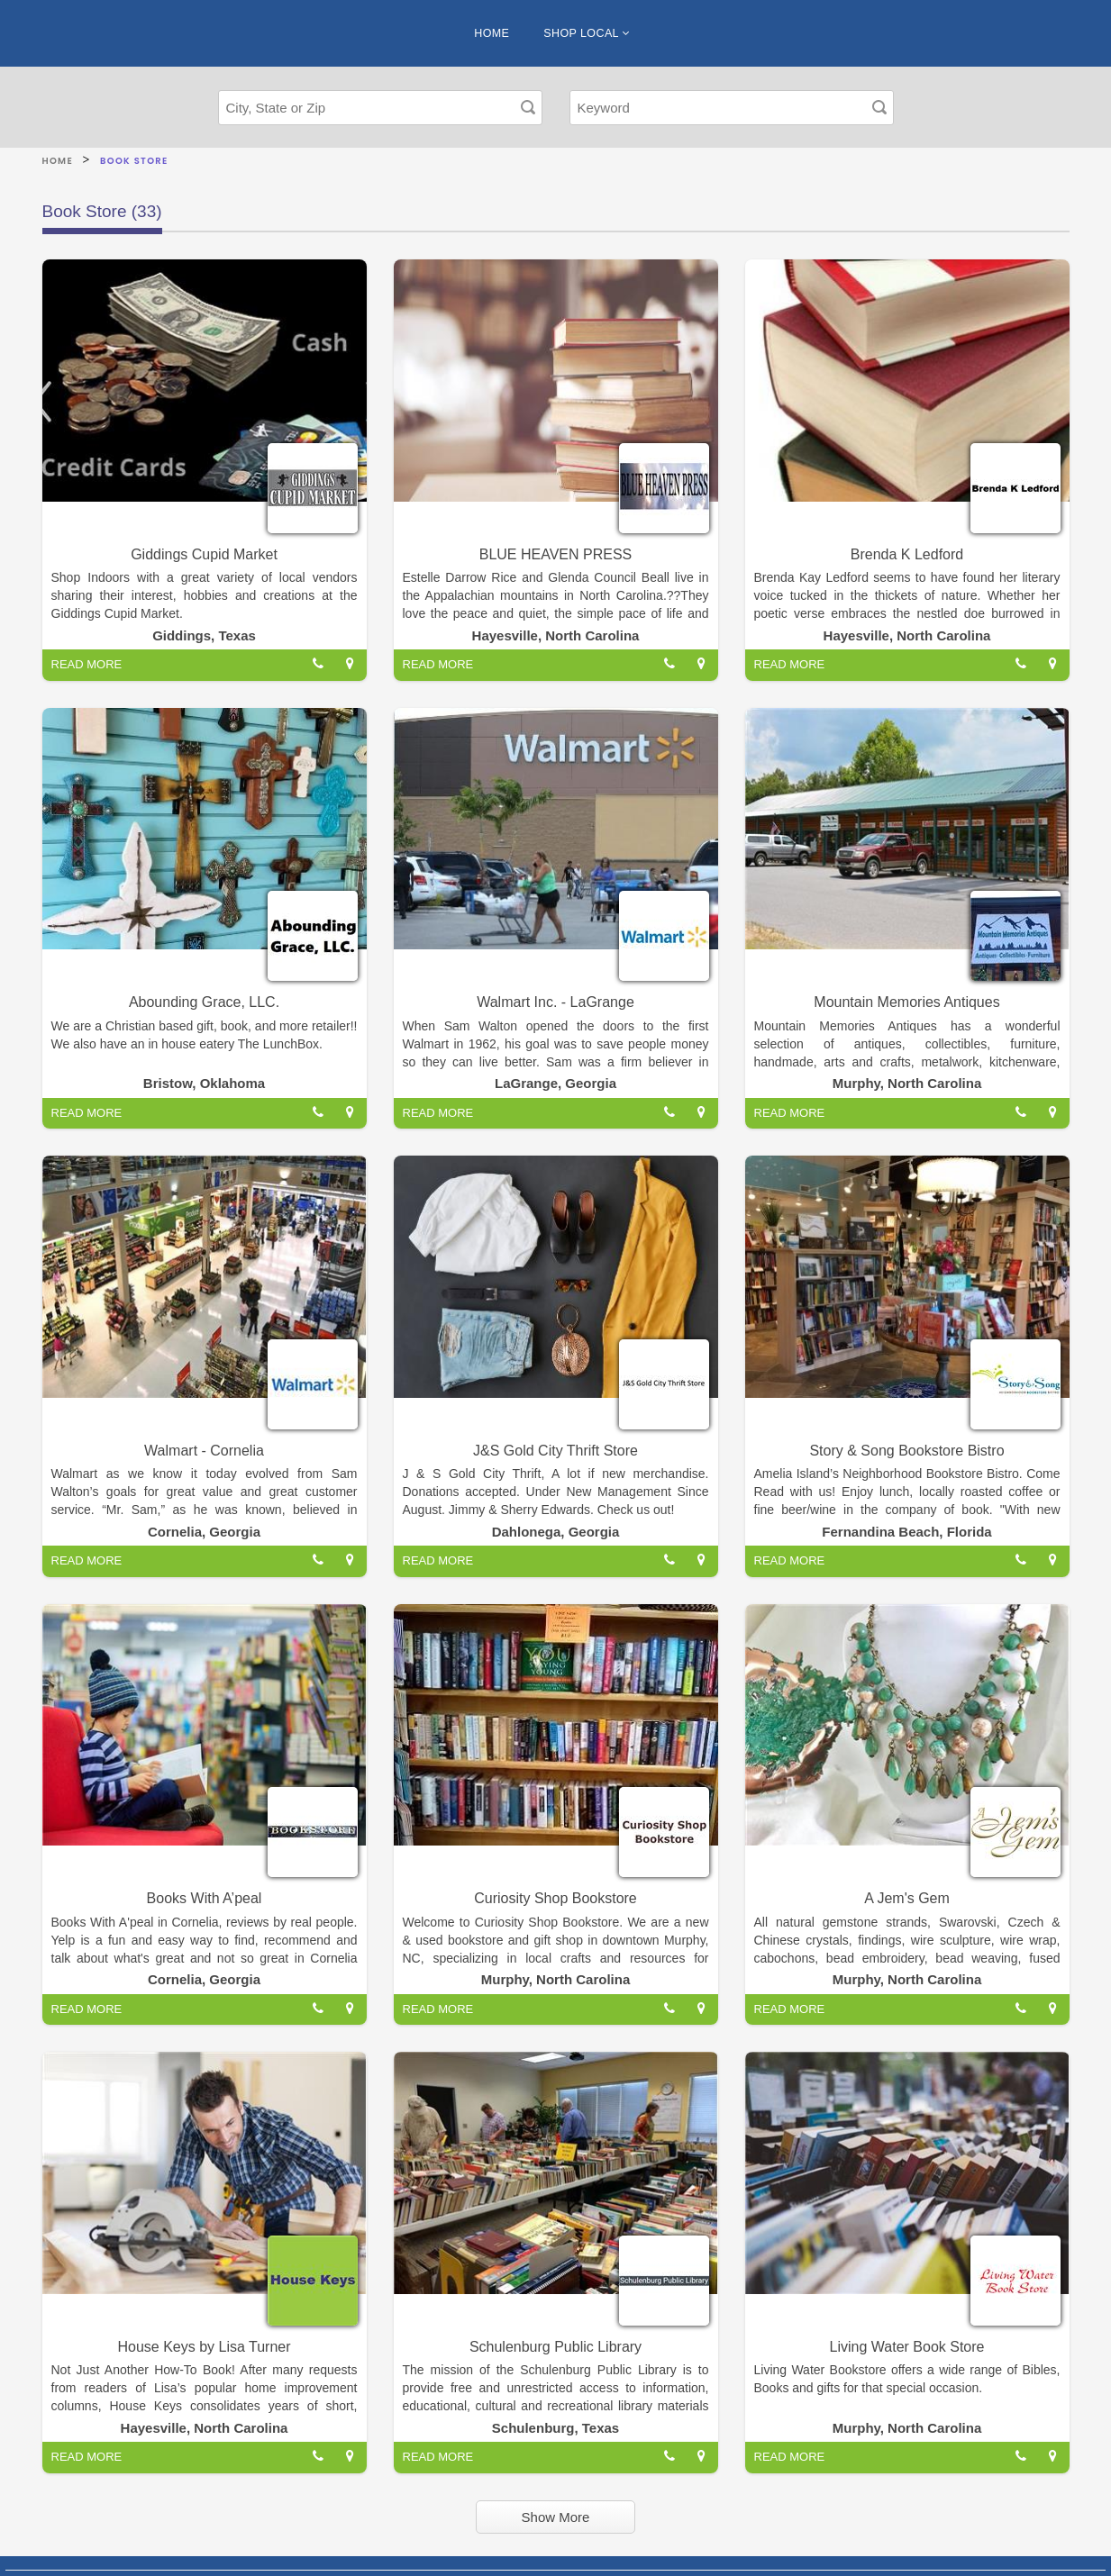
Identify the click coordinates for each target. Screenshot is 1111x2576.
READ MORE (87, 664)
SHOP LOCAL (586, 33)
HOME (491, 33)
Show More (556, 2517)
